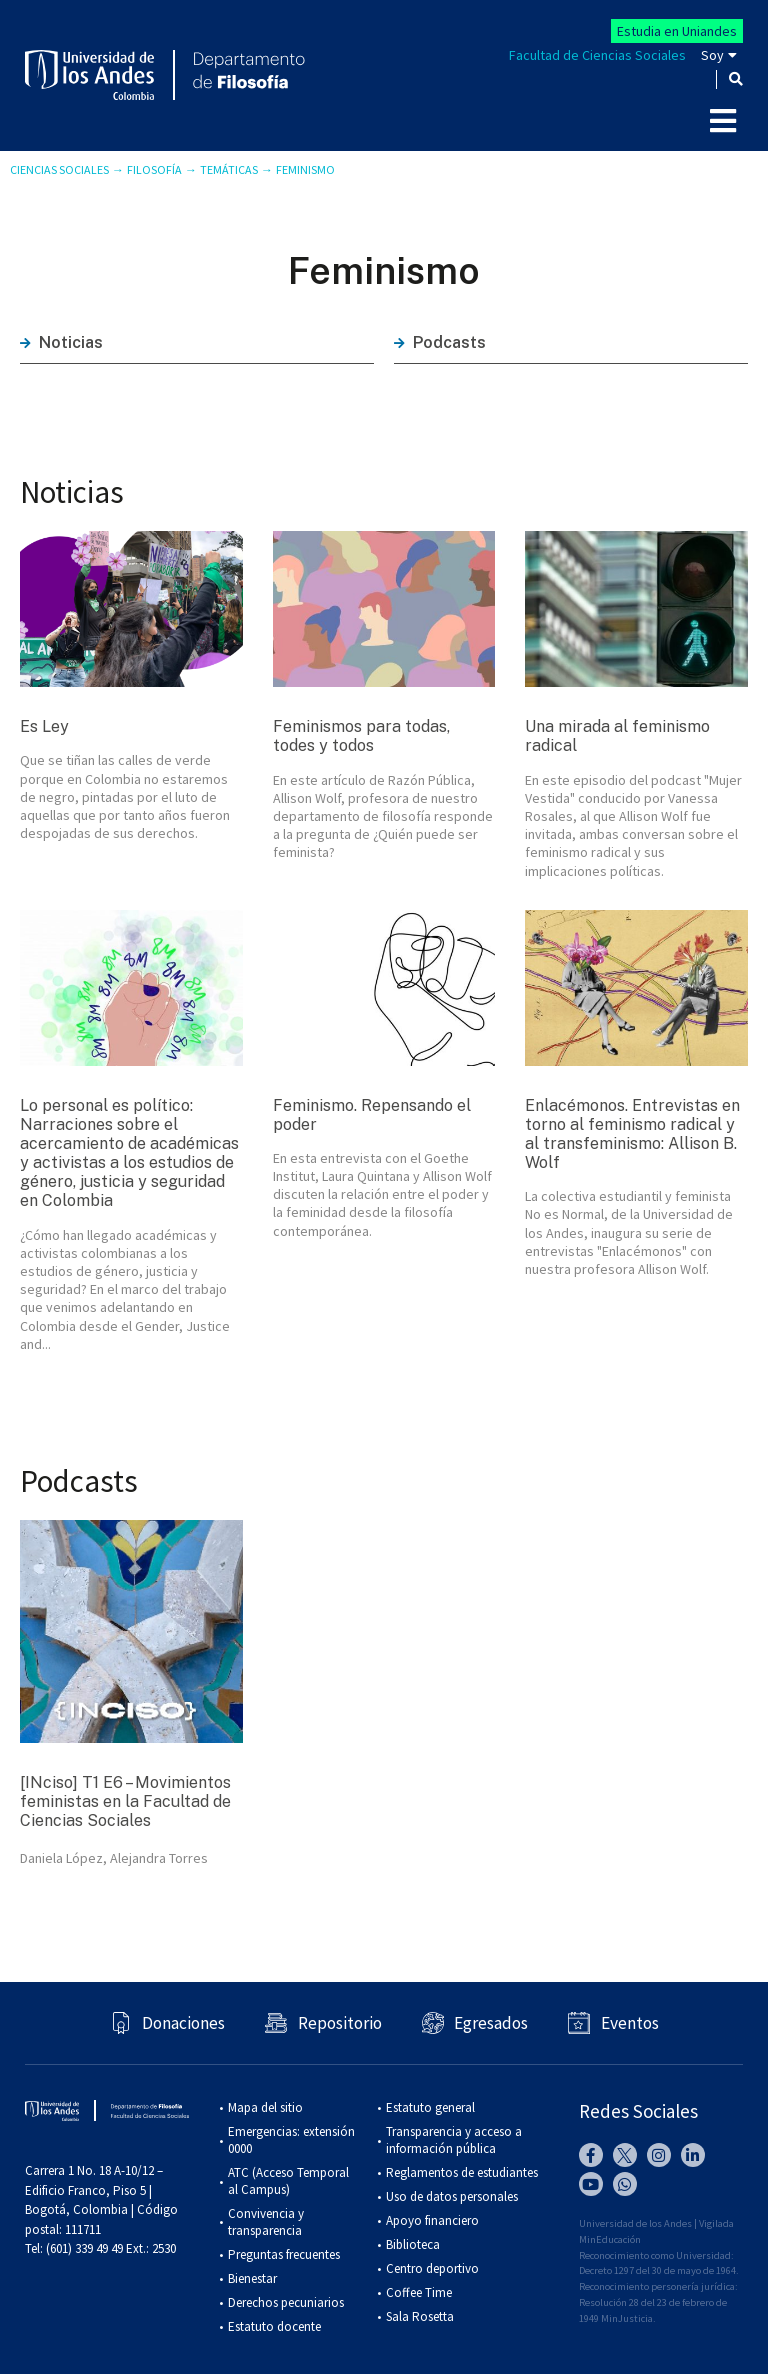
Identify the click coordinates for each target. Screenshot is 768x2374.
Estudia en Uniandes (677, 31)
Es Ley (44, 726)
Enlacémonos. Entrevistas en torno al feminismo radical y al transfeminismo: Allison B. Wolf (632, 1134)
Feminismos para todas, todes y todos (361, 736)
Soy (712, 55)
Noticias (61, 342)
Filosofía (154, 169)
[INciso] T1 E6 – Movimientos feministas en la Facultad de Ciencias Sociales (125, 1801)
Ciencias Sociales (59, 169)
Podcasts (440, 342)
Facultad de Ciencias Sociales (597, 55)
